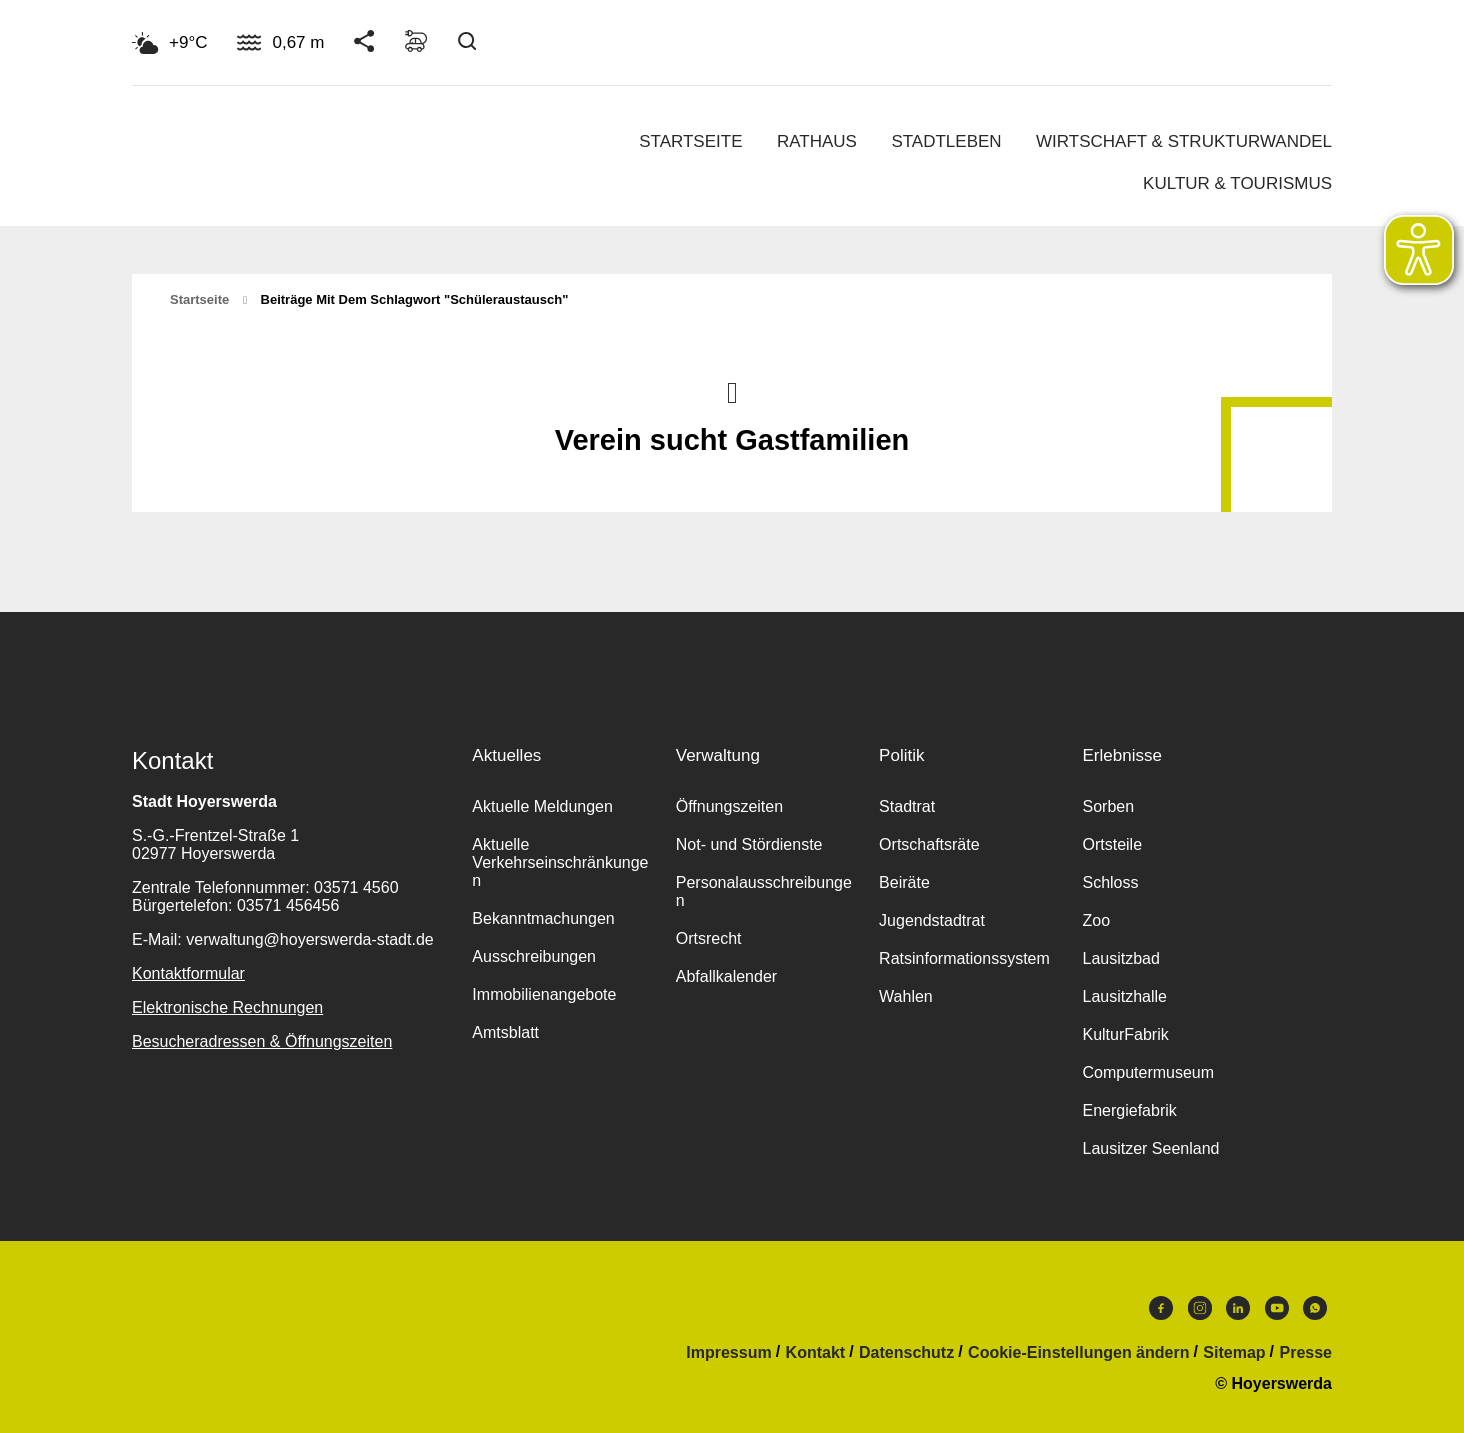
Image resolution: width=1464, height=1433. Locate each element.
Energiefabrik (1129, 1110)
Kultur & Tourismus (1237, 183)
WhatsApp (1315, 1308)
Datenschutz (906, 1353)
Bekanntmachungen (543, 918)
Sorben (1108, 806)
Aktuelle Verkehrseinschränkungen (560, 862)
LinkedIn (1238, 1308)
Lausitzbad (1120, 958)
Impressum (728, 1353)
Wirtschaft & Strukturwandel (1184, 141)
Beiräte (904, 882)
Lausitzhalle (1124, 996)
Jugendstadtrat (932, 920)
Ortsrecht (709, 938)
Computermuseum (1148, 1072)
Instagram (1200, 1308)
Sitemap (1234, 1353)
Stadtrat (907, 806)
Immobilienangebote (544, 994)
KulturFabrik (1125, 1034)
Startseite (690, 141)
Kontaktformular (188, 973)
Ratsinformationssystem (964, 958)
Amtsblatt (505, 1032)
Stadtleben (946, 141)
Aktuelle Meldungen (542, 806)
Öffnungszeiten (729, 806)
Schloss (1110, 882)
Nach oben (732, 391)
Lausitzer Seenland (1150, 1148)
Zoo (1096, 920)
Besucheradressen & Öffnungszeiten (262, 1041)
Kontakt (816, 1353)
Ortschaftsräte (929, 844)
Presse (1306, 1353)
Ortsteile (1112, 844)
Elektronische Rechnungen (227, 1007)
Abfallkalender (726, 976)
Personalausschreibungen (764, 891)
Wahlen (906, 996)
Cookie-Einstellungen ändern (1078, 1353)
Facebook (1161, 1308)
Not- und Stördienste (749, 844)
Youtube (1277, 1308)
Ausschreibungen (534, 956)
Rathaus (817, 141)
